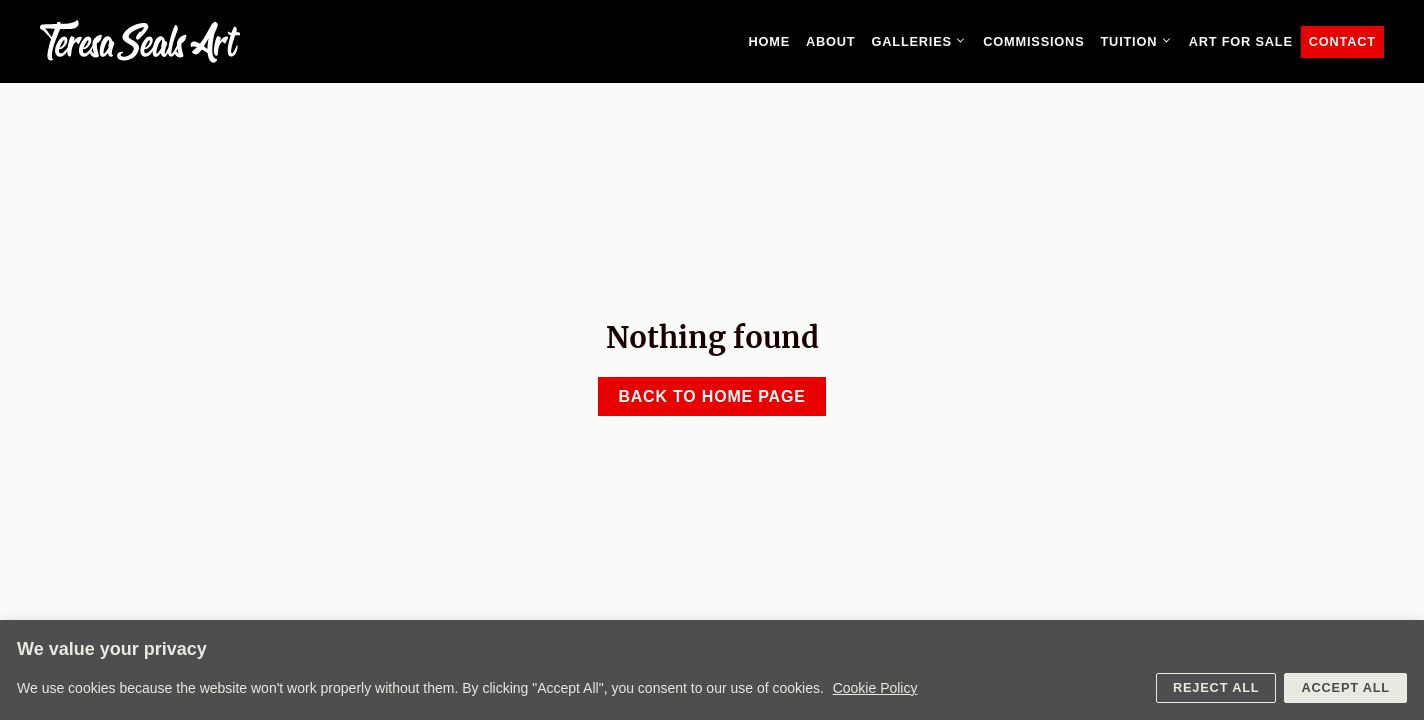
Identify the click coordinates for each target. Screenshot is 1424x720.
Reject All (1216, 687)
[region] (712, 670)
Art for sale (1241, 41)
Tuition (1140, 42)
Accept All (1345, 687)
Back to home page (711, 396)
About (831, 41)
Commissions (1033, 41)
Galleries (923, 42)
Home (769, 41)
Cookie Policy (875, 688)
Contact (1342, 41)
